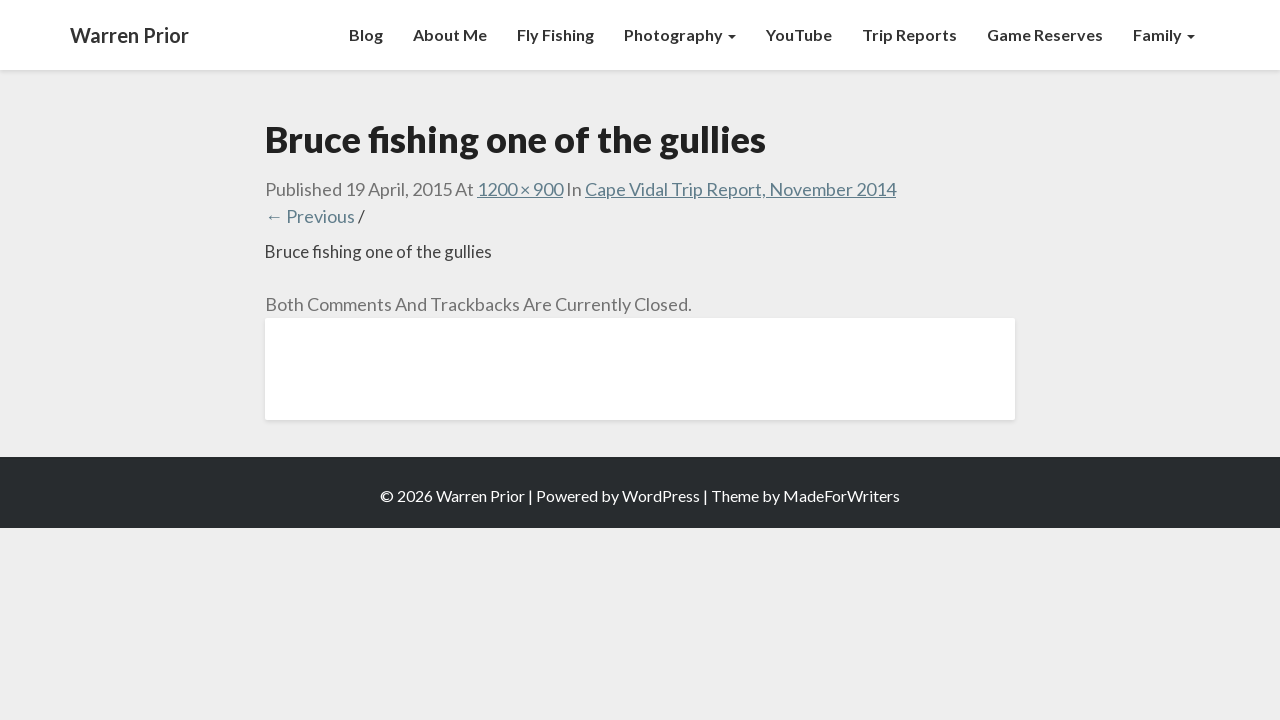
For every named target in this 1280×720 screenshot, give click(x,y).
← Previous (310, 216)
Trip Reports (909, 34)
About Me (450, 34)
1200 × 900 (520, 189)
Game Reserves (1045, 34)
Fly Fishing (555, 34)
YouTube (799, 34)
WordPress (661, 495)
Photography (680, 34)
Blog (366, 34)
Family (1164, 34)
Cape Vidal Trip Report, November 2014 (740, 189)
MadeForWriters (841, 495)
